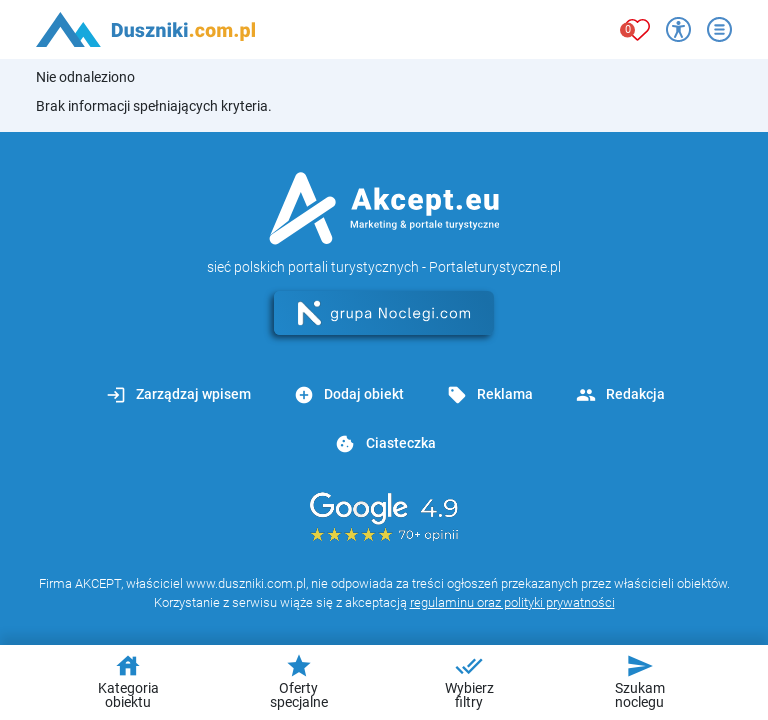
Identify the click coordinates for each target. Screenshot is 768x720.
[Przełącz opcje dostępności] (678, 29)
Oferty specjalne (299, 681)
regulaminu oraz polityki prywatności (512, 602)
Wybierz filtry (469, 681)
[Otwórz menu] (719, 29)
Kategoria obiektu (128, 681)
